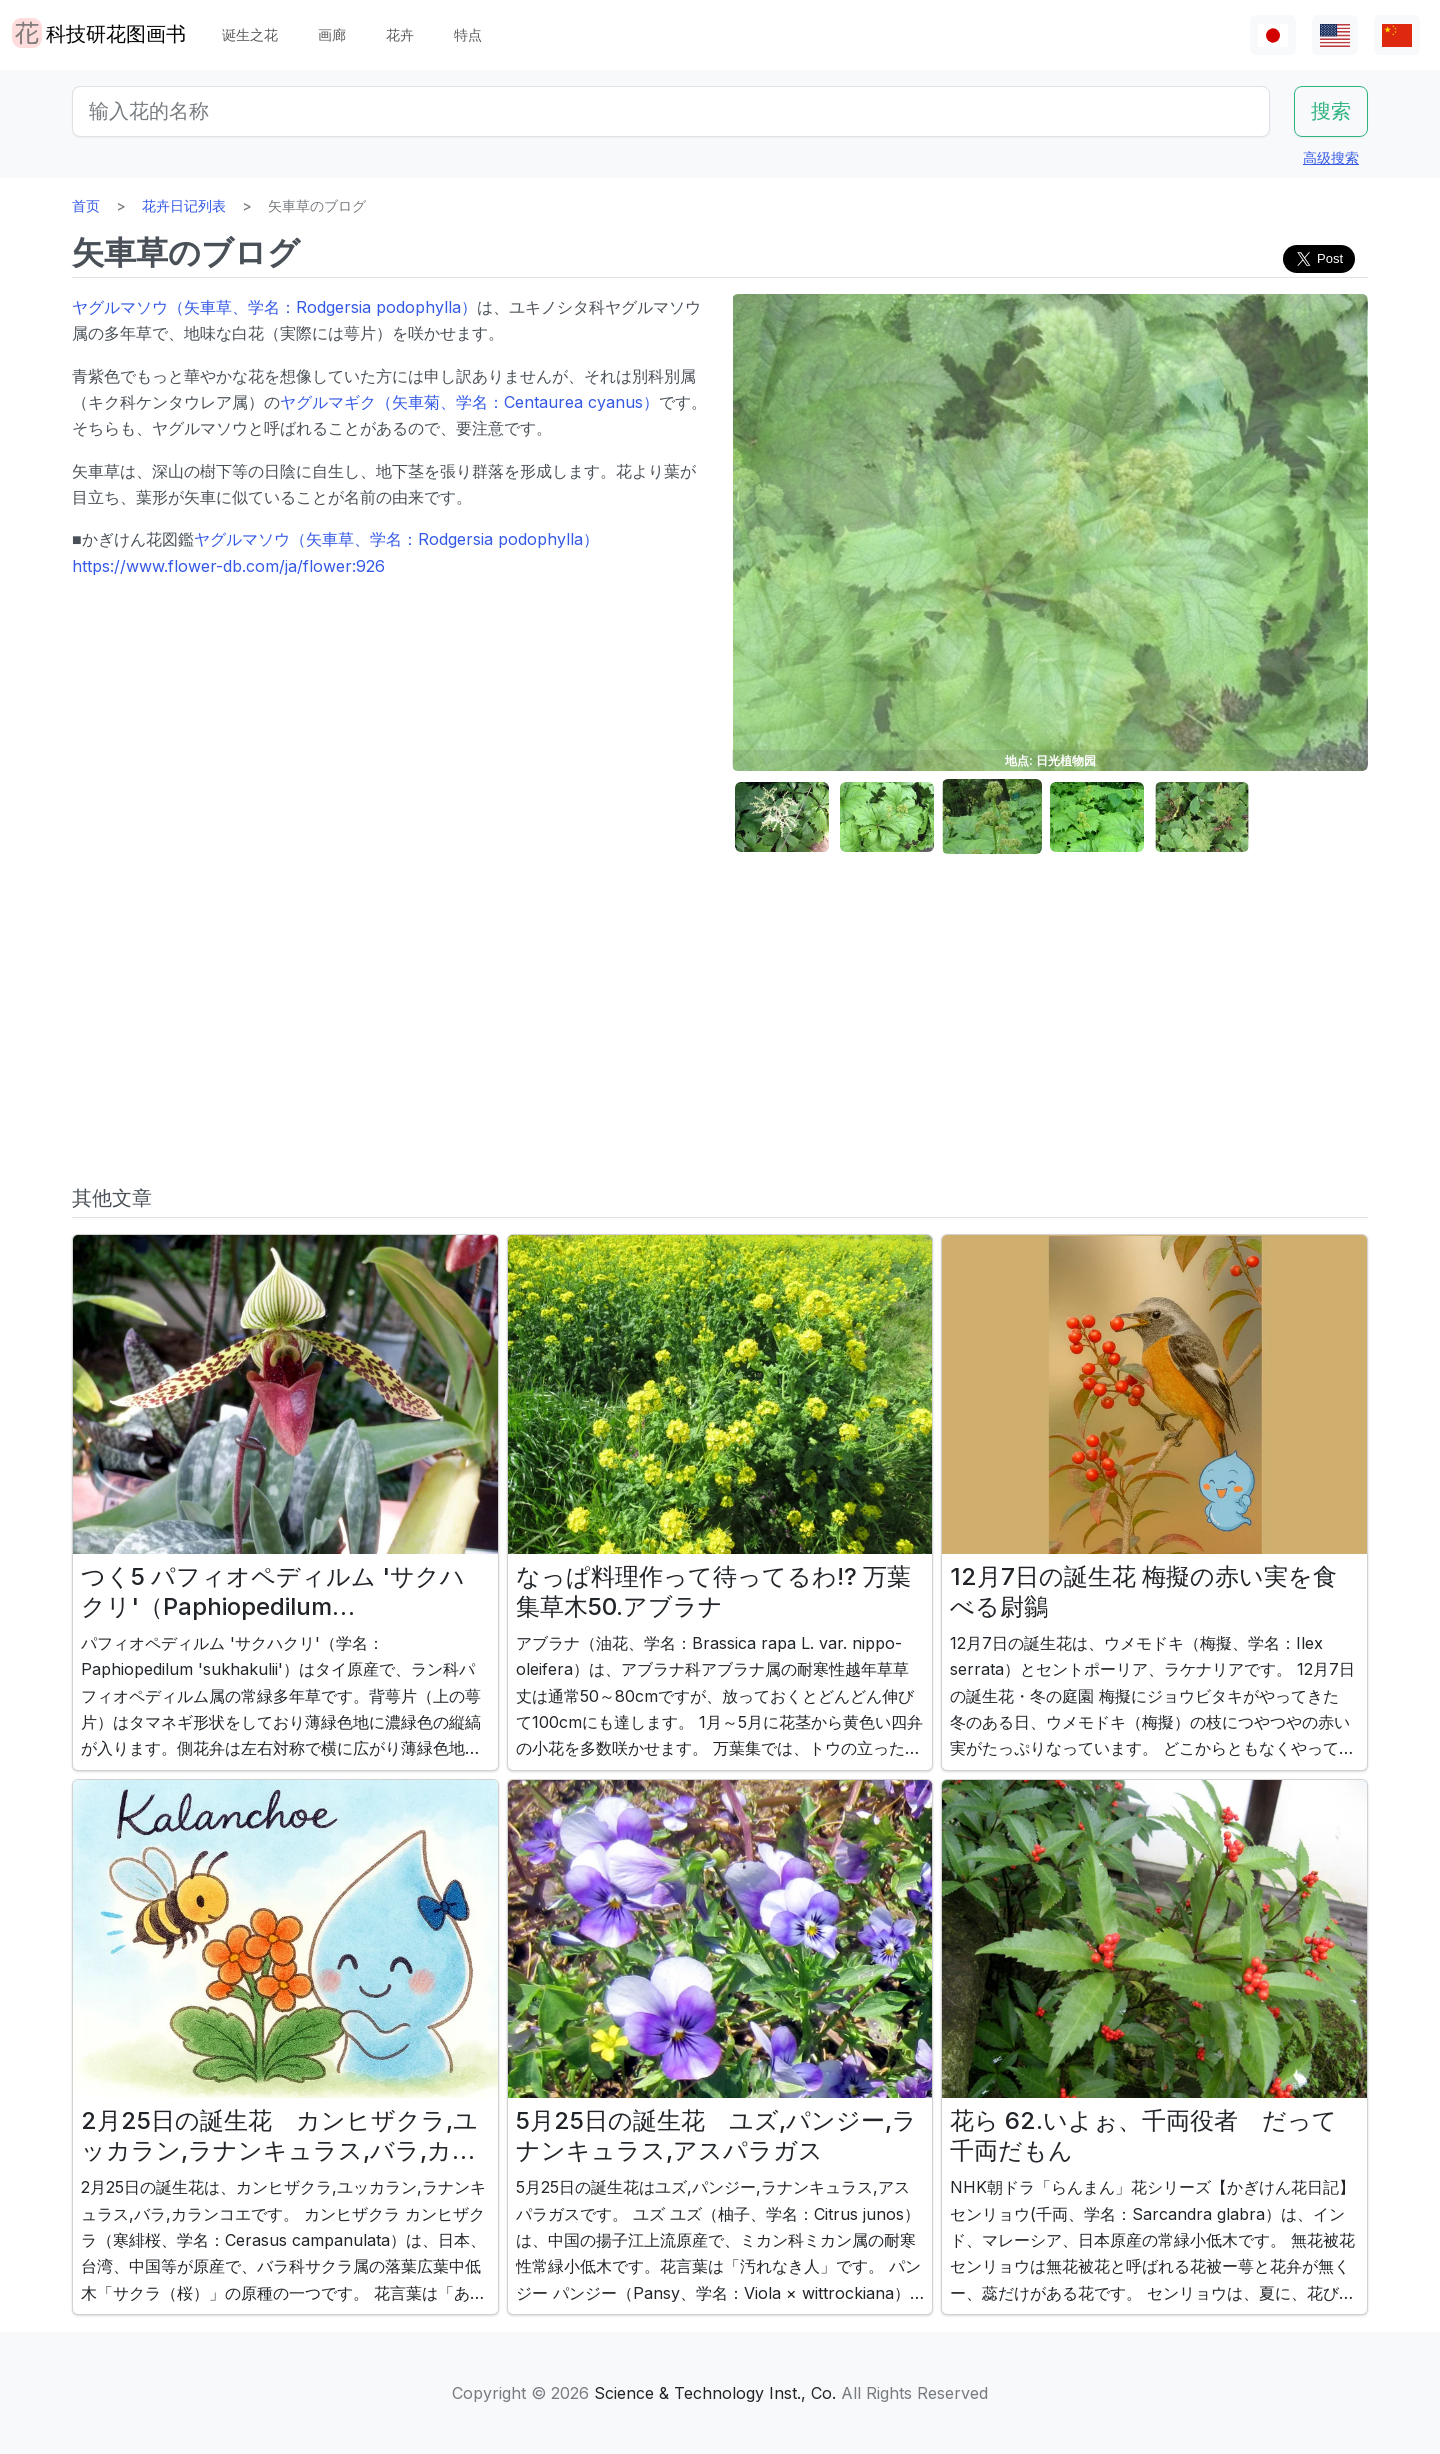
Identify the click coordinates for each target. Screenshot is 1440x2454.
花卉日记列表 (184, 205)
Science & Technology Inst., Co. (715, 2393)
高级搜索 (1331, 157)
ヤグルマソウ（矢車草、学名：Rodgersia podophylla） (274, 307)
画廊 (332, 34)
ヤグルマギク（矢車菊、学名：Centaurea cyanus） (469, 402)
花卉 (400, 34)
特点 (468, 34)
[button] (782, 817)
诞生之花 (250, 34)
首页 (86, 205)
